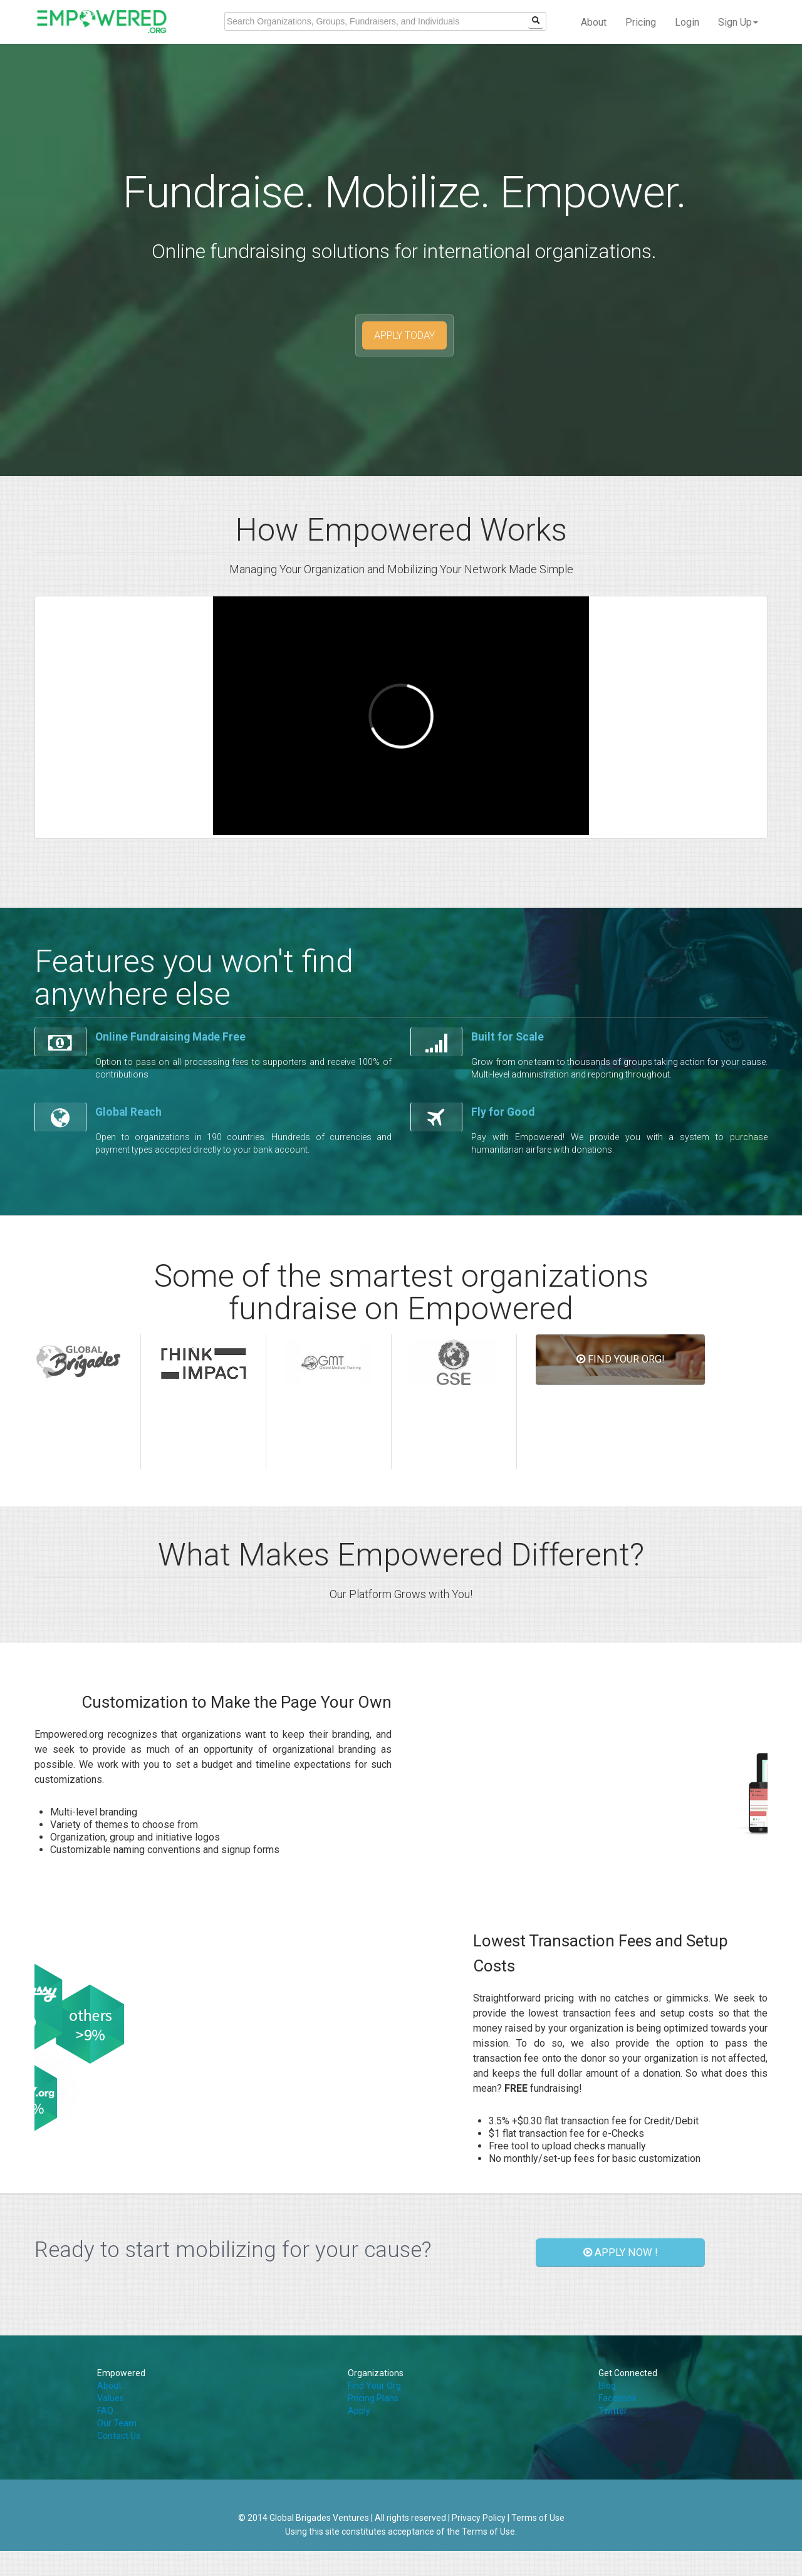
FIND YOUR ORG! (620, 1359)
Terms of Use (538, 2518)
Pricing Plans (373, 2398)
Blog (607, 2386)
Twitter (612, 2411)
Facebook (617, 2398)
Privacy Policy (479, 2518)
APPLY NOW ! (620, 2252)
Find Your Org (374, 2386)
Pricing (640, 22)
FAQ (105, 2411)
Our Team (117, 2423)
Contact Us (118, 2436)
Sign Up (738, 22)
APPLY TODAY (404, 335)
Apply (359, 2411)
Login (687, 22)
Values (110, 2398)
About (594, 22)
